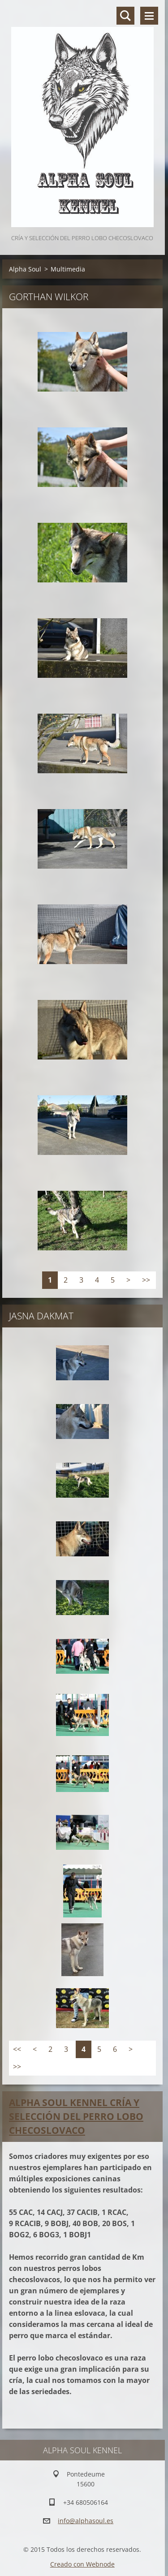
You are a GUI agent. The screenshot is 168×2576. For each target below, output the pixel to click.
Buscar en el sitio (125, 16)
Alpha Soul (25, 269)
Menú (149, 16)
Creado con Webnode (82, 2564)
